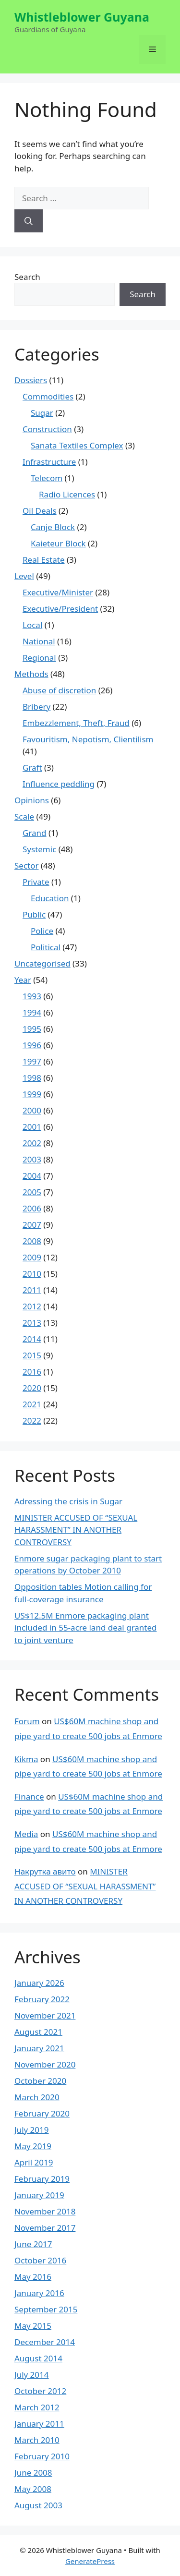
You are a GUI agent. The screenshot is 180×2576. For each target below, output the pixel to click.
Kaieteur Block (58, 543)
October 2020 (40, 2080)
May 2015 (32, 2325)
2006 (32, 1208)
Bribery (36, 706)
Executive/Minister (58, 592)
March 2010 (37, 2439)
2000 (32, 1110)
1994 (32, 1012)
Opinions (31, 800)
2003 (32, 1159)
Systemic (39, 849)
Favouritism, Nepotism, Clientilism (88, 739)
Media (26, 1833)
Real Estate (44, 559)
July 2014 (31, 2374)
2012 (32, 1306)
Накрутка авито (44, 1871)
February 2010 (42, 2456)
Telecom (46, 478)
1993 (32, 996)
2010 (32, 1273)
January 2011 (39, 2423)
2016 (32, 1371)
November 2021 (44, 2015)
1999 (32, 1094)
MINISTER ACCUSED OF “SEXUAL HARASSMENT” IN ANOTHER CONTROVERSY (75, 1530)
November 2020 (44, 2064)
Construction (47, 429)
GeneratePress (90, 2561)
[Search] (28, 220)
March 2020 (37, 2097)
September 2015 (45, 2309)
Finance (29, 1796)
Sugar (42, 412)
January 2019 (39, 2195)
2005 (32, 1191)
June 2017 (33, 2243)
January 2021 (39, 2048)
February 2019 (42, 2178)
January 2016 (39, 2292)
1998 (32, 1077)
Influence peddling (59, 783)
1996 (32, 1045)
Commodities (48, 396)
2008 (32, 1240)
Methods (31, 673)
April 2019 (33, 2162)
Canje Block (53, 526)
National (39, 641)
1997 (32, 1061)
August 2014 (38, 2358)
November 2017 (44, 2227)
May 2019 (32, 2146)
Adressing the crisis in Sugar (68, 1501)
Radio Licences (67, 494)
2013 (32, 1322)
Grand (35, 832)
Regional (39, 657)
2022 (32, 1420)
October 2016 (40, 2260)
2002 (32, 1143)
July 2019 (31, 2129)
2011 (32, 1289)
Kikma (26, 1759)
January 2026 (39, 1982)
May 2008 (32, 2488)
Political (45, 947)
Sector (26, 865)
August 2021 (38, 2031)
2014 (32, 1338)
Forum (27, 1721)
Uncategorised (42, 963)
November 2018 (44, 2211)
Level (24, 575)
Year (22, 979)
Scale (24, 816)
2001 (32, 1126)
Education (50, 898)
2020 (32, 1387)
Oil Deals (40, 510)
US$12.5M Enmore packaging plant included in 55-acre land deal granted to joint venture (85, 1627)
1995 (32, 1028)
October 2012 (40, 2390)
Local (32, 624)
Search (27, 276)
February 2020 (42, 2113)
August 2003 (38, 2505)
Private (36, 881)
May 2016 (32, 2276)
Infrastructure (49, 461)
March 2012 (37, 2407)
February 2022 (42, 1999)
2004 (32, 1175)
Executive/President (60, 608)
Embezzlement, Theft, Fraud (76, 722)
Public (34, 914)
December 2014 (44, 2341)
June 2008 (33, 2472)
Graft (32, 767)
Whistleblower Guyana (81, 17)
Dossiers (30, 380)
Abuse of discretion (59, 690)
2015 (32, 1355)
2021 (32, 1404)
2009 (32, 1257)
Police (42, 930)
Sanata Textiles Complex (77, 445)
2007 (32, 1224)
